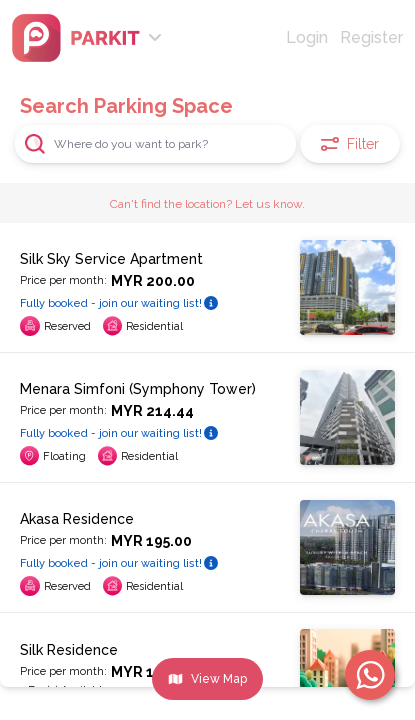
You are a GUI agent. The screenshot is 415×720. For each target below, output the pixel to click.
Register (371, 37)
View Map (207, 679)
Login (307, 37)
